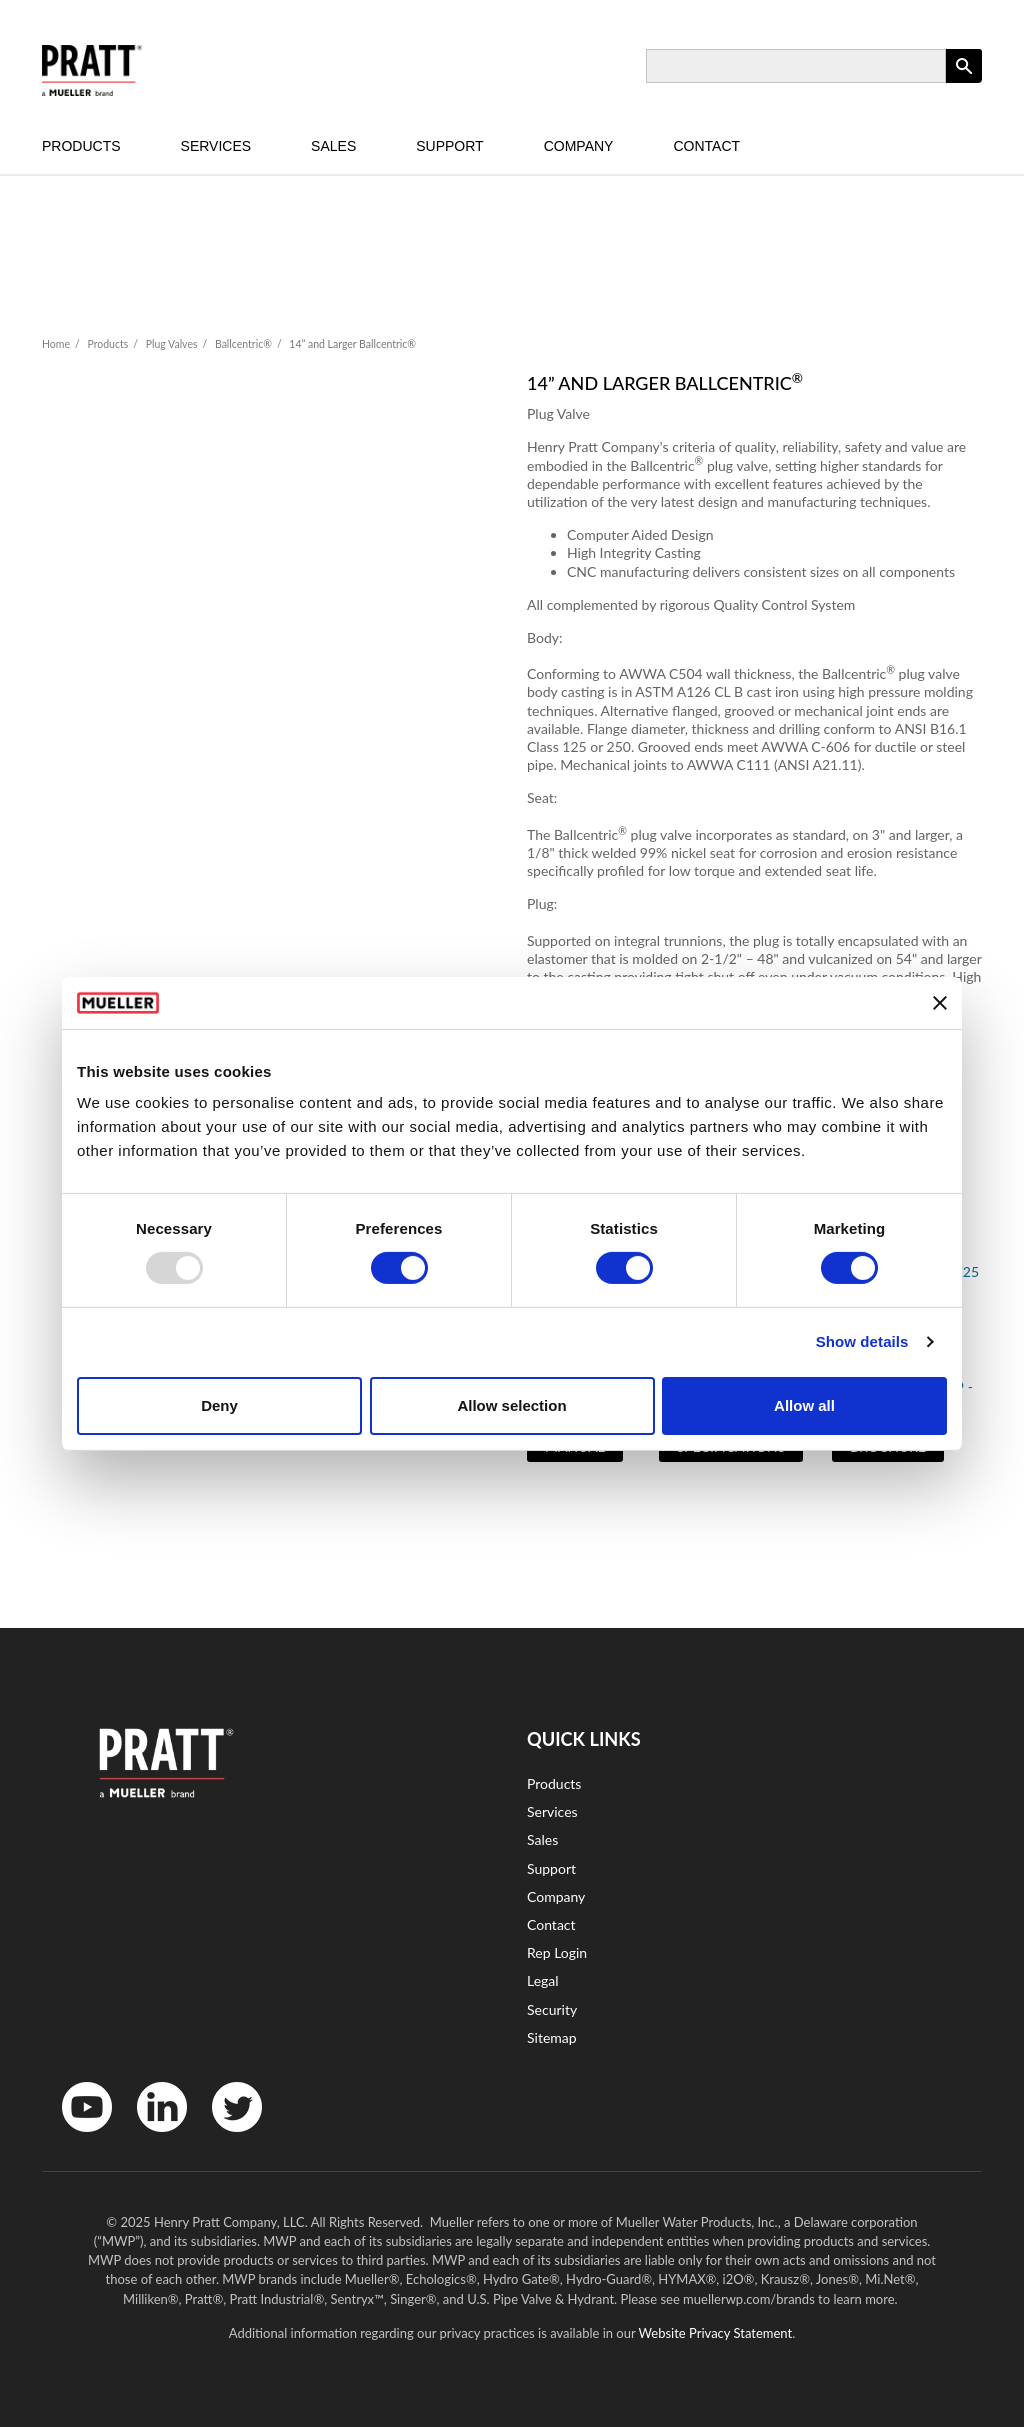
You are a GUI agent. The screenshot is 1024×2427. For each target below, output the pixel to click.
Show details (862, 1341)
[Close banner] (940, 1003)
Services (216, 146)
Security (552, 2009)
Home (56, 344)
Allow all (804, 1405)
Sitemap (552, 2037)
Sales (333, 146)
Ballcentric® (243, 344)
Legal (543, 1980)
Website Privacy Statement (716, 2333)
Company (579, 146)
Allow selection (511, 1405)
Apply (964, 82)
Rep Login (557, 1952)
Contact (706, 146)
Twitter (224, 2136)
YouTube (76, 2136)
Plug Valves (172, 344)
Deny (219, 1405)
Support (449, 146)
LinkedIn (152, 2136)
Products (81, 146)
